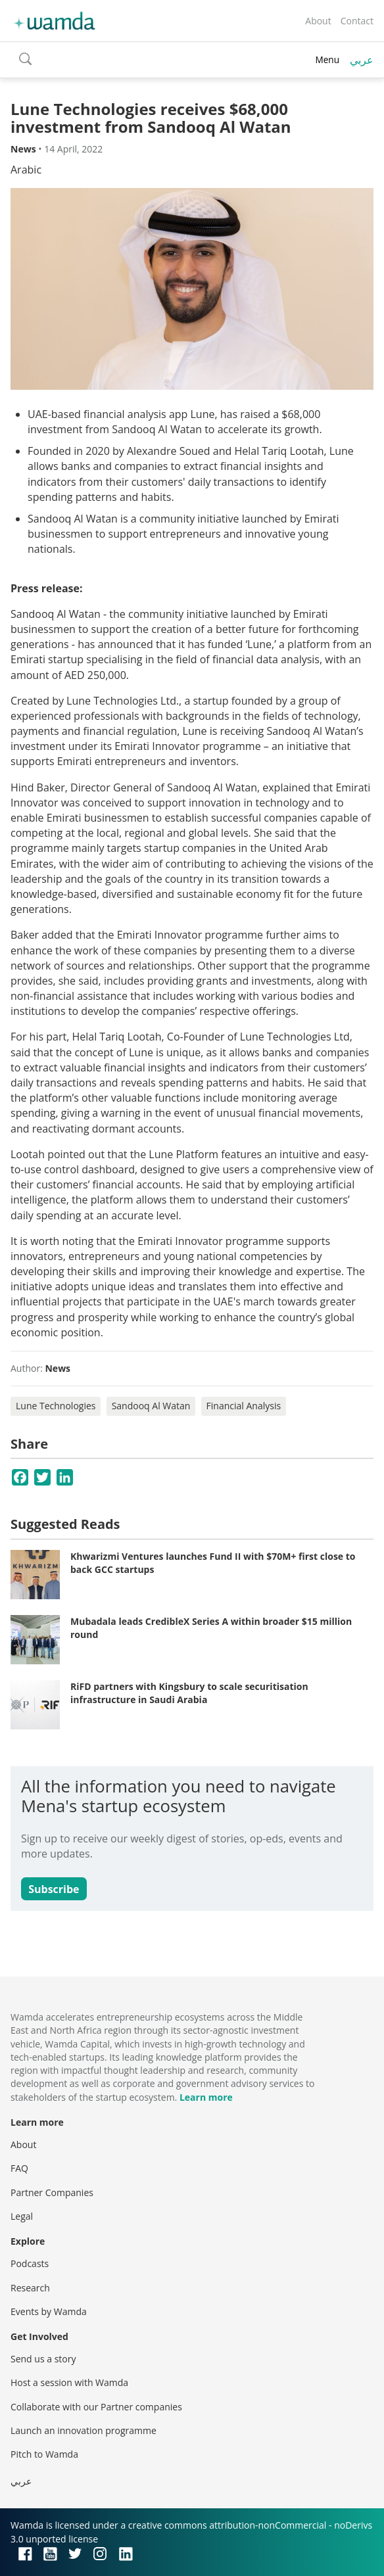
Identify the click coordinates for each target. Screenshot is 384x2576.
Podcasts (30, 2263)
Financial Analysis (243, 1405)
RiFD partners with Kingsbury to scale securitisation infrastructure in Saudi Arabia (189, 1693)
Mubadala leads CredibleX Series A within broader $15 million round (211, 1628)
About (318, 20)
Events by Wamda (49, 2311)
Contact (357, 20)
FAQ (19, 2168)
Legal (22, 2216)
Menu (327, 59)
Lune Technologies (55, 1405)
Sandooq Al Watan (151, 1405)
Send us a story (43, 2359)
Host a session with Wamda (69, 2382)
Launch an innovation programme (83, 2430)
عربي (361, 60)
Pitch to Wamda (44, 2454)
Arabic (26, 169)
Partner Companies (52, 2192)
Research (30, 2288)
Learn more (206, 2097)
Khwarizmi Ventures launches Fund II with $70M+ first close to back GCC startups (213, 1563)
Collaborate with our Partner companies (96, 2406)
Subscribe (53, 1889)
